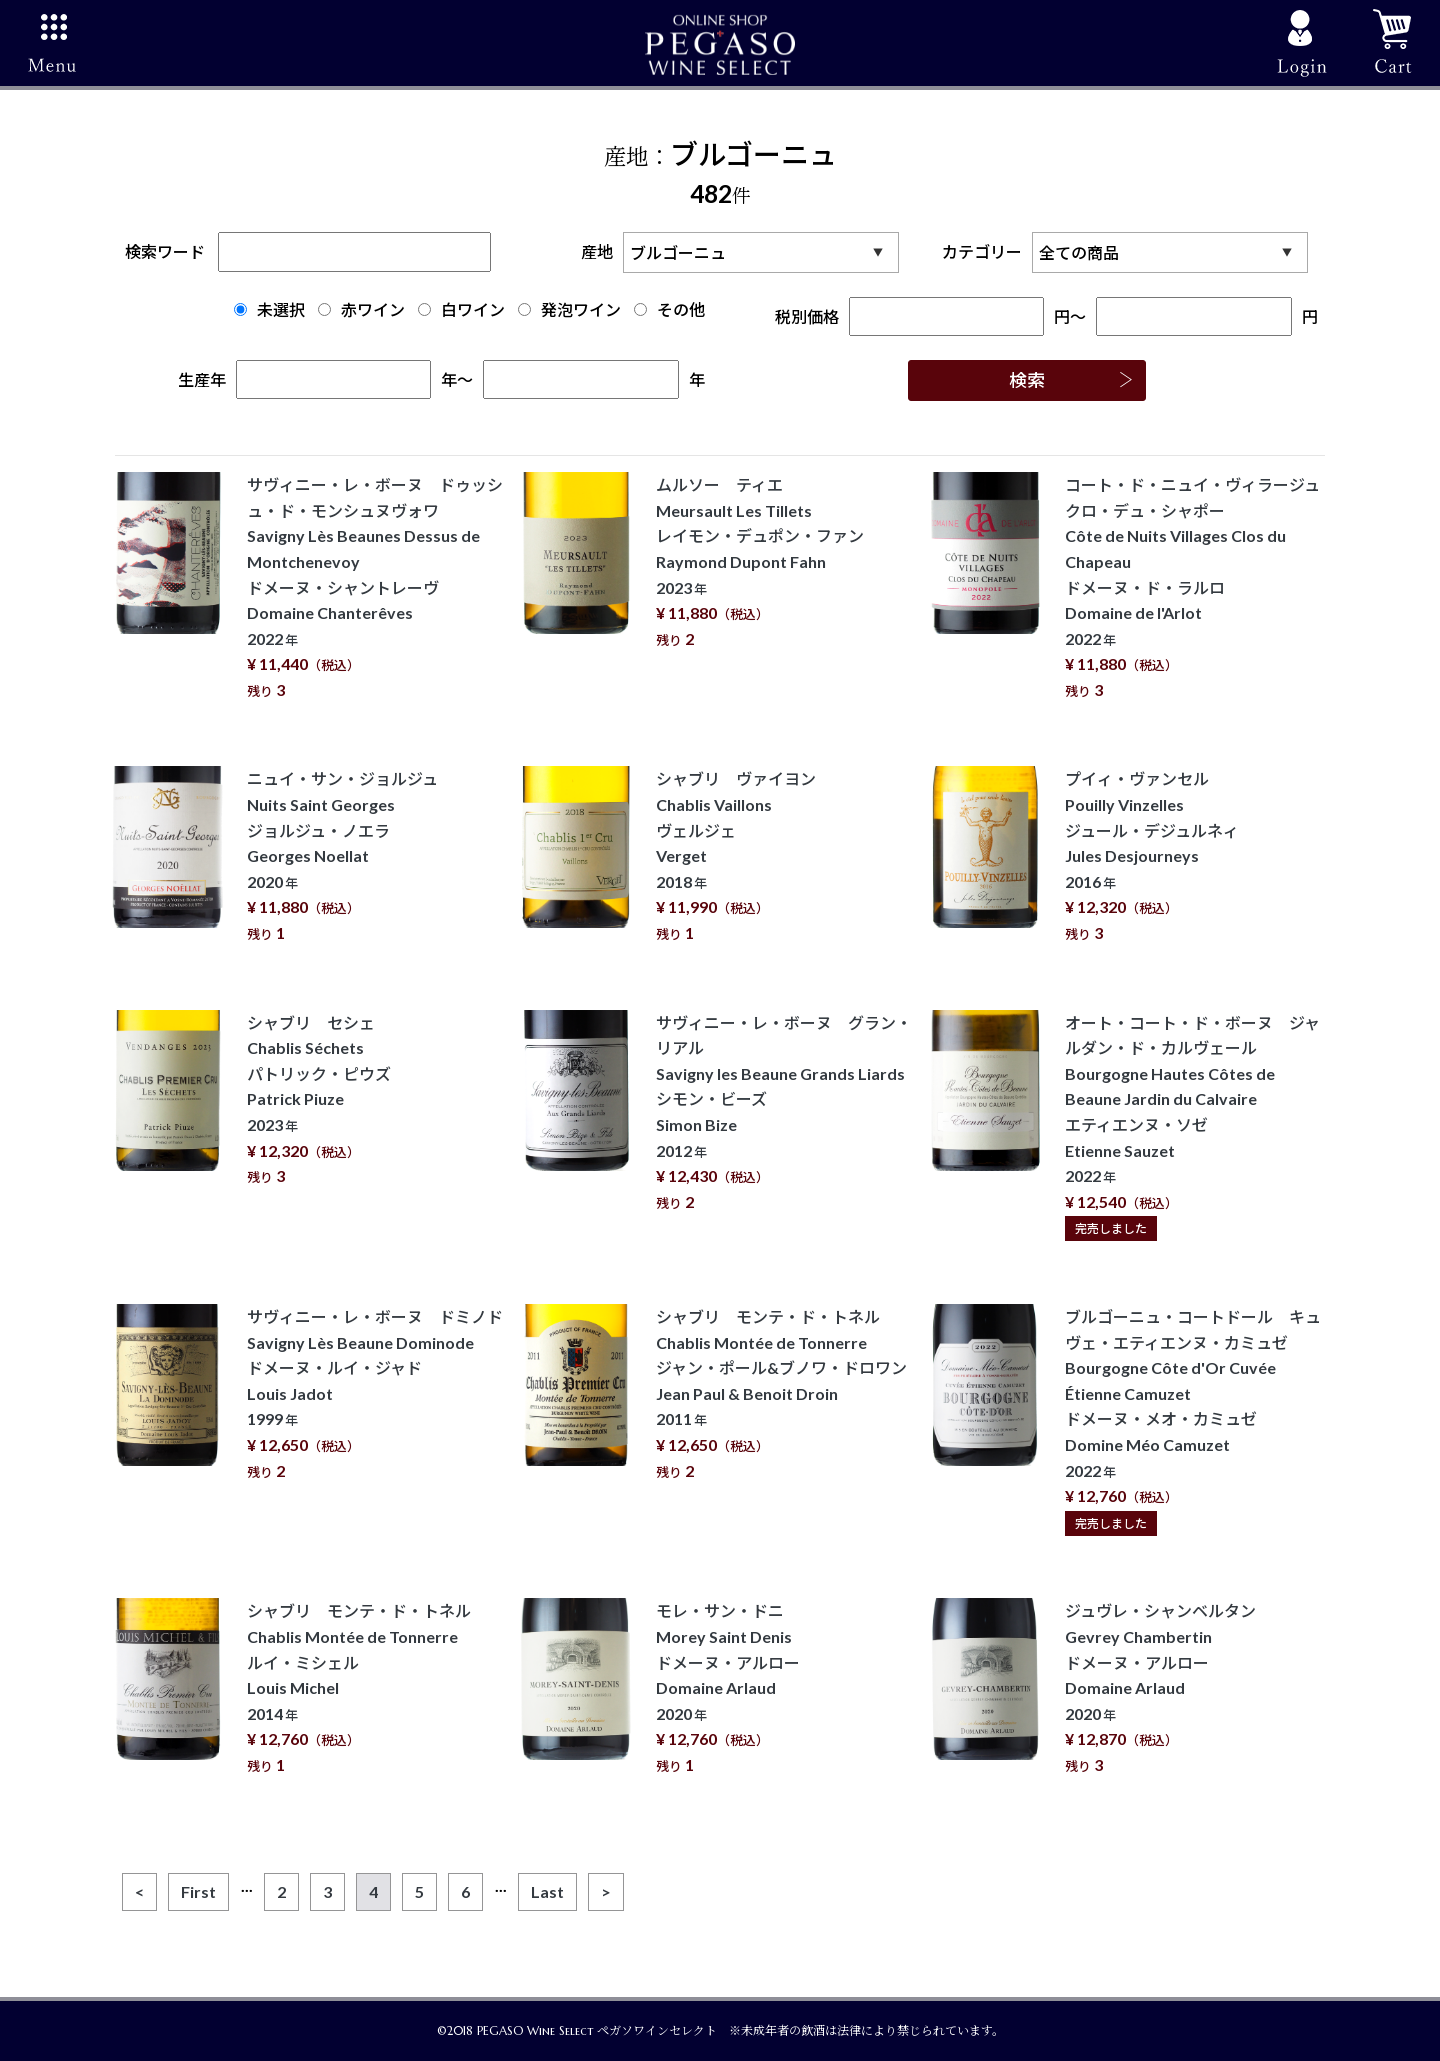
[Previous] (139, 1892)
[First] (198, 1892)
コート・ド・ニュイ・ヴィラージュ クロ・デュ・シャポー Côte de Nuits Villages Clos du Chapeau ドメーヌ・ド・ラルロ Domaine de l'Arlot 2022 (1200, 587)
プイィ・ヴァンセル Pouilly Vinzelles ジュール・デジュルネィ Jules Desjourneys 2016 (1152, 855)
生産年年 (318, 379)
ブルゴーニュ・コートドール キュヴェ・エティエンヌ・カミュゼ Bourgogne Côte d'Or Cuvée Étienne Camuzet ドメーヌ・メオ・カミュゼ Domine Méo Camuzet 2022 (1193, 1419)
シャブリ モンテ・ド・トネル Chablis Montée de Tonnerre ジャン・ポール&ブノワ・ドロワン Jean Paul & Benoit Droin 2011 (781, 1393)
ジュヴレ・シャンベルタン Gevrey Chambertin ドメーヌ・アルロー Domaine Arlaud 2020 (1160, 1687)
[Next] (606, 1892)
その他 (669, 309)
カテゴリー (1130, 252)
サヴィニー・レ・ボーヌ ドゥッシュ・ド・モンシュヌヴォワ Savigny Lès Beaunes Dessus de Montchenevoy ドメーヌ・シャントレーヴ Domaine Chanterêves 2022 (375, 587)
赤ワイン (361, 309)
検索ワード (308, 251)
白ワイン (461, 309)
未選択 (269, 309)
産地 (745, 252)
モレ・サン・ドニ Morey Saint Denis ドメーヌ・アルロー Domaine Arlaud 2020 (728, 1687)
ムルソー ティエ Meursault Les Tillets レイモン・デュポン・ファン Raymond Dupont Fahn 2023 (760, 561)
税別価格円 (923, 316)
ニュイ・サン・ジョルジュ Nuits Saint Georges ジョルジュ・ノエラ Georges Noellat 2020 (342, 855)
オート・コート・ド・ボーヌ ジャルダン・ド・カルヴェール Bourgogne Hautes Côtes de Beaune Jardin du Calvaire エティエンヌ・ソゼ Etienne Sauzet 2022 (1192, 1125)
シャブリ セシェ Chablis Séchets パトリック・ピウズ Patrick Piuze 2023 (319, 1099)
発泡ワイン (569, 309)
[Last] (547, 1892)
